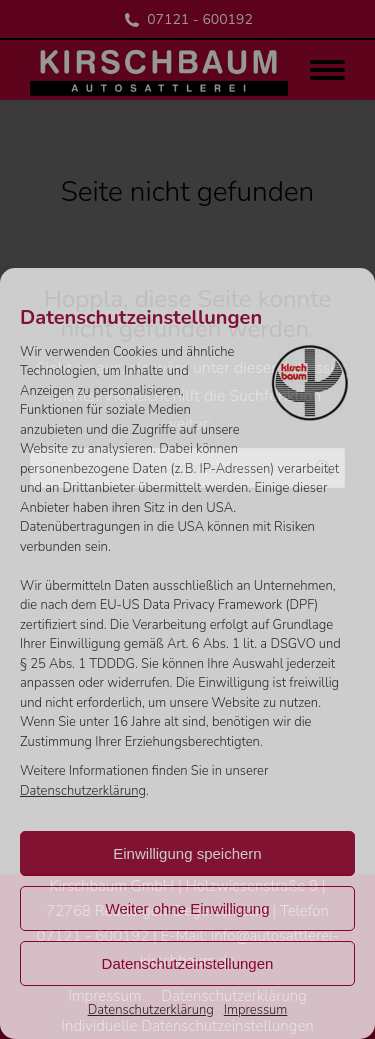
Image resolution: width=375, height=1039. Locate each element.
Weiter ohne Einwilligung (188, 908)
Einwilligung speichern (187, 853)
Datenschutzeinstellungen (188, 963)
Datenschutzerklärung (83, 791)
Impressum (256, 1010)
